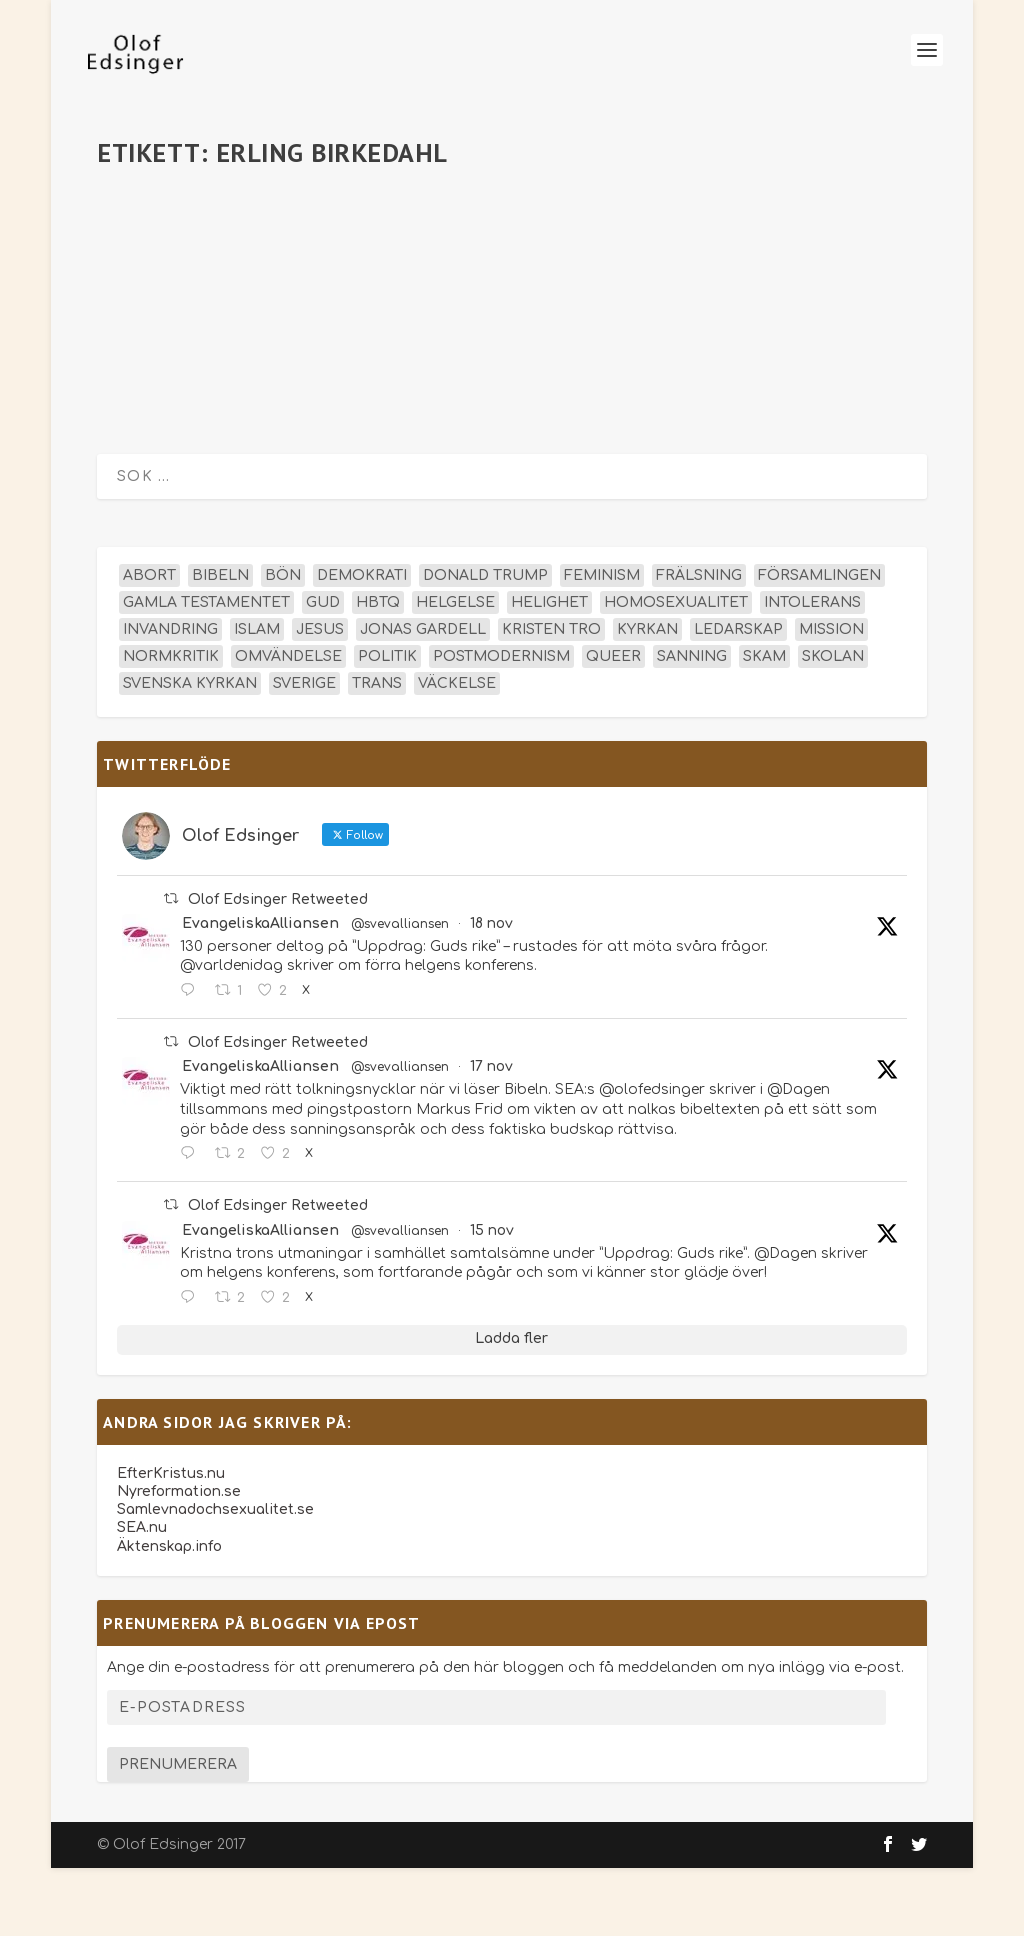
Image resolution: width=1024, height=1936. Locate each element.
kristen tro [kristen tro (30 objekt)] (551, 697)
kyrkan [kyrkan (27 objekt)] (647, 697)
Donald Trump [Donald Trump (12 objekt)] (485, 643)
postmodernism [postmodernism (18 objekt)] (501, 724)
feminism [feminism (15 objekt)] (602, 643)
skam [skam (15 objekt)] (764, 724)
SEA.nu (142, 1596)
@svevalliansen (400, 992)
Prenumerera (178, 1832)
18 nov (491, 991)
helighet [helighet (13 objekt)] (549, 670)
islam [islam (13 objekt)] (257, 697)
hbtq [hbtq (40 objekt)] (378, 670)
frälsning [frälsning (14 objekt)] (699, 643)
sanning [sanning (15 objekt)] (692, 724)
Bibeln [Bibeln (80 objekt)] (220, 643)
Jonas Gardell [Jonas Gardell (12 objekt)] (423, 697)
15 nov (492, 1298)
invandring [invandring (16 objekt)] (170, 697)
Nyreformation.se (179, 1559)
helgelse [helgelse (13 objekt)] (455, 670)
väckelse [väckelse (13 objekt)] (457, 751)
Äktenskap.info (169, 1614)
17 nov (491, 1135)
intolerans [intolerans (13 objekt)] (812, 670)
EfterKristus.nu (171, 1541)
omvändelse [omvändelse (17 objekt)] (288, 724)
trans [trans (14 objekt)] (377, 751)
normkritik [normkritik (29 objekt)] (171, 724)
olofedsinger (177, 265)
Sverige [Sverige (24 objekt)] (304, 751)
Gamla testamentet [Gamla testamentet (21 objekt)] (206, 670)
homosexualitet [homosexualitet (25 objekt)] (676, 670)
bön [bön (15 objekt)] (283, 643)
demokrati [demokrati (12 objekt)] (362, 643)
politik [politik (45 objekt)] (387, 724)
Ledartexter (353, 265)
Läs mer (162, 436)
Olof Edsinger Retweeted (278, 967)
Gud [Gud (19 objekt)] (323, 670)
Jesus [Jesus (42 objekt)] (320, 697)
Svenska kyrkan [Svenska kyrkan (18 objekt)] (190, 751)
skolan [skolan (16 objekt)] (833, 724)
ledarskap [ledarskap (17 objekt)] (738, 697)
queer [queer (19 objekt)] (613, 724)
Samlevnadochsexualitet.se (215, 1578)
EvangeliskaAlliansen (260, 991)
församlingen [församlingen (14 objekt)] (819, 643)
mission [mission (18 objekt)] (831, 697)
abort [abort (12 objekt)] (149, 643)
